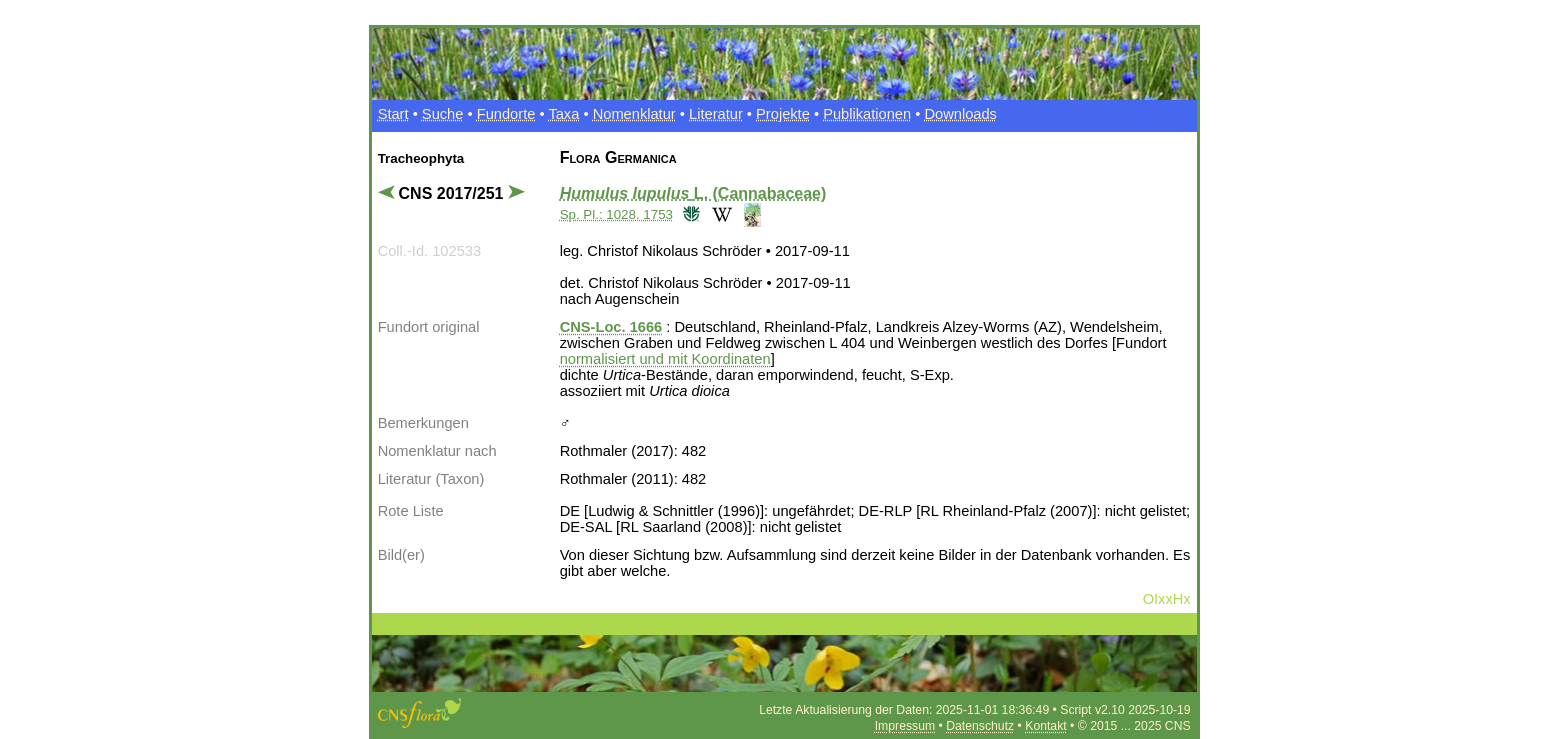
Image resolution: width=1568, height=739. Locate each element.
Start (393, 114)
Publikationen (867, 114)
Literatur (716, 114)
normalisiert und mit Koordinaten (665, 359)
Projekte (783, 114)
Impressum (905, 726)
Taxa (563, 114)
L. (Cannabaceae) (693, 193)
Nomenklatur (634, 114)
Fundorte (506, 114)
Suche (443, 114)
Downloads (960, 114)
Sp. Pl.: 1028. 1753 (616, 214)
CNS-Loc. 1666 (611, 327)
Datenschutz (980, 726)
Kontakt (1045, 726)
